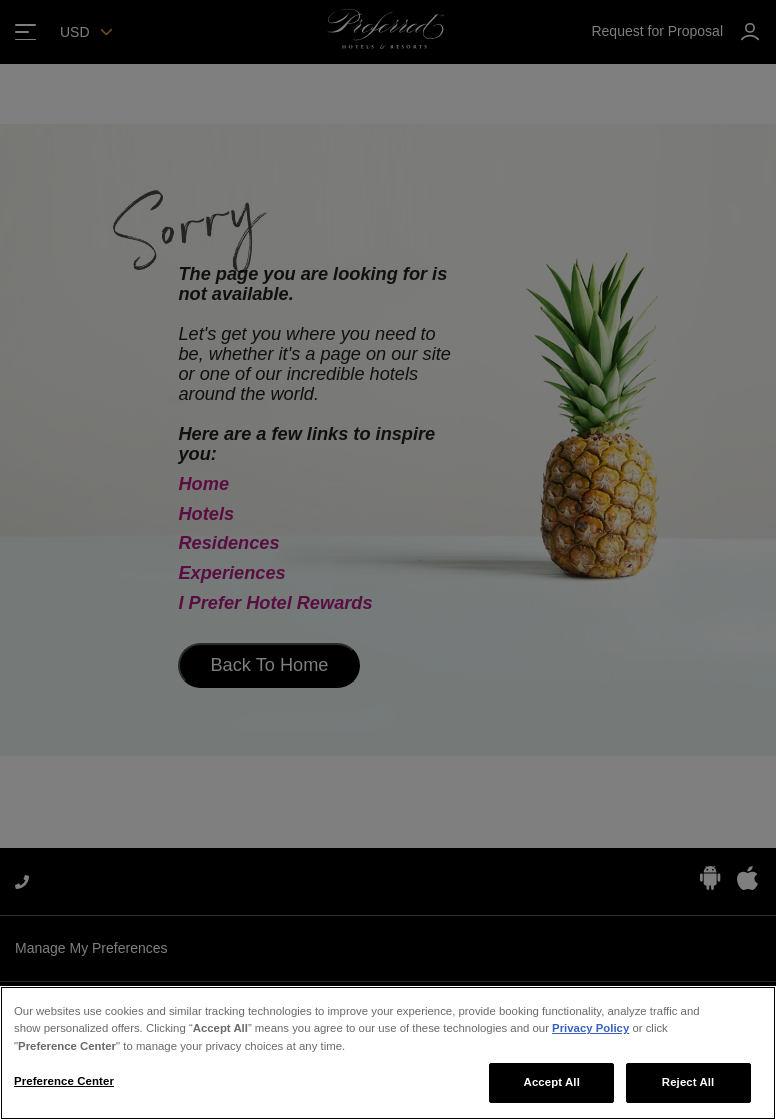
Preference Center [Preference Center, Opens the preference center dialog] (64, 1081)
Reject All (688, 1082)
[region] (388, 1053)
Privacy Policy (590, 1028)
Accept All (552, 1082)
